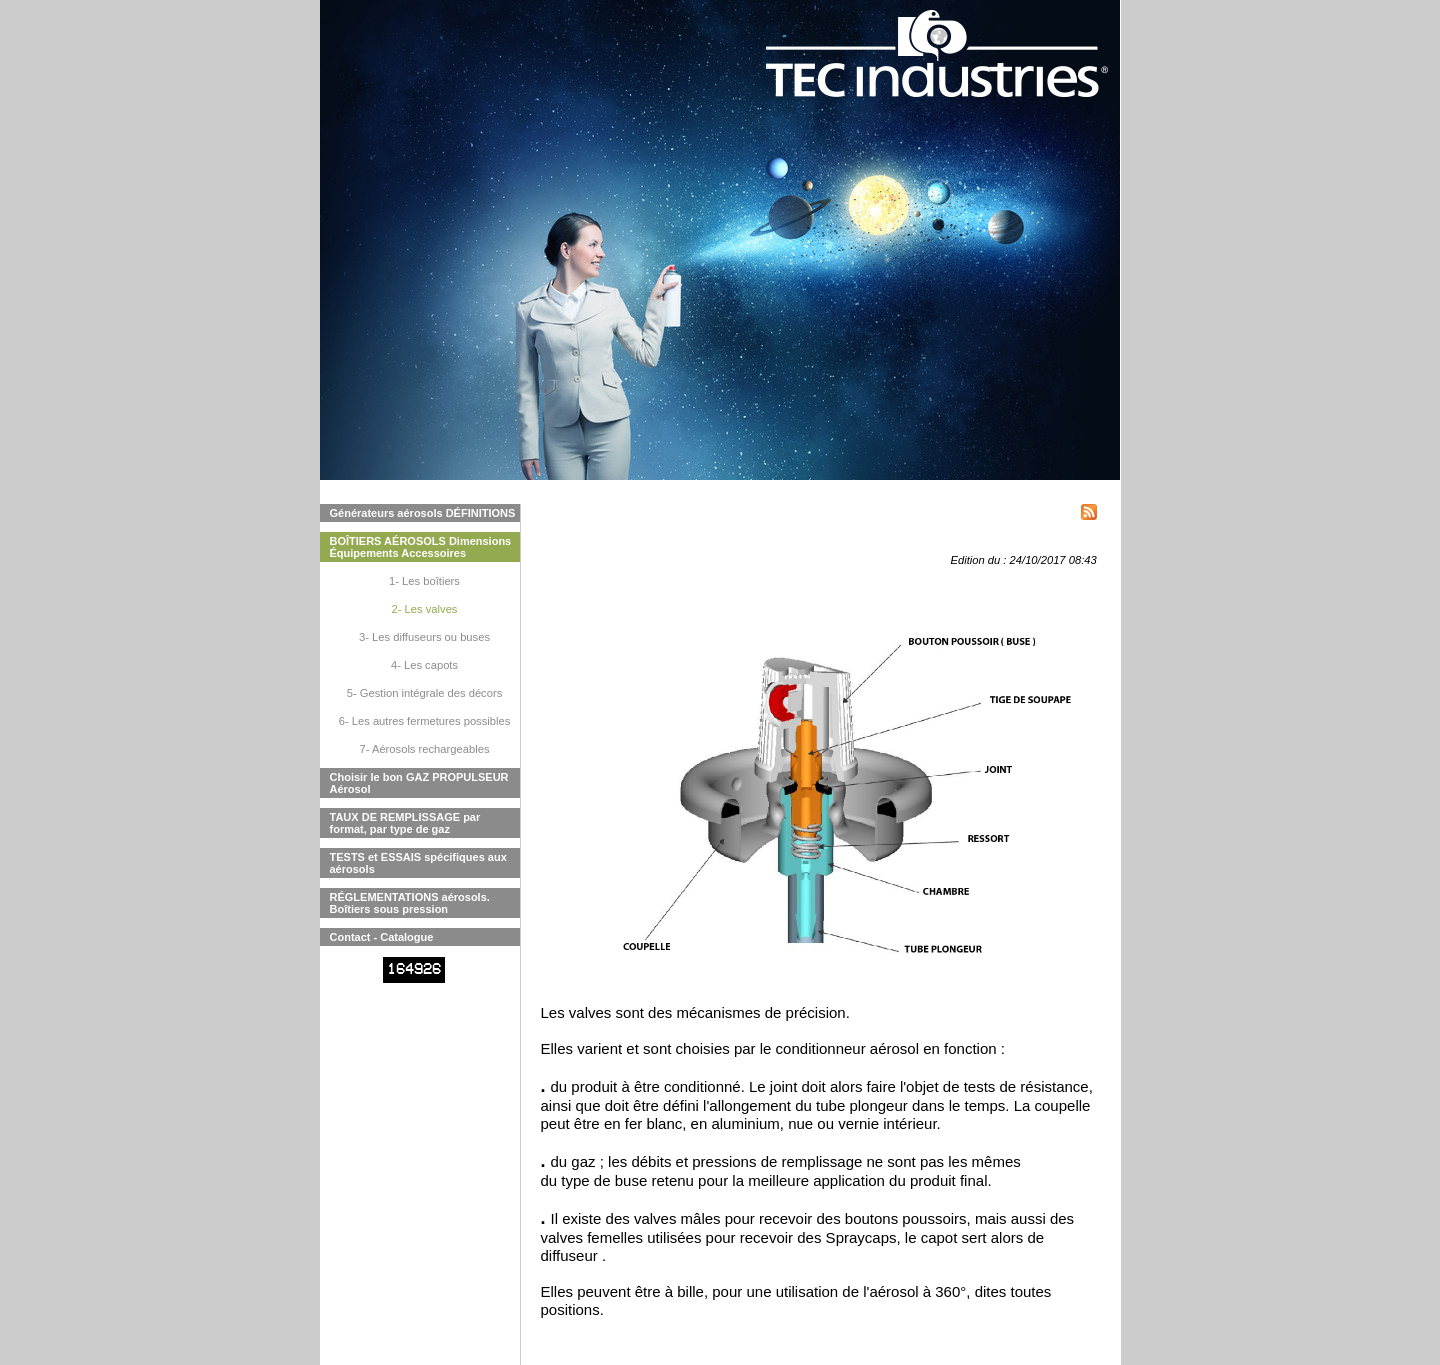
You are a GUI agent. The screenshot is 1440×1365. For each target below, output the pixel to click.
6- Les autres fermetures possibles (425, 721)
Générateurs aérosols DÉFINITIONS (423, 513)
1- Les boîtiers (424, 581)
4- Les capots (424, 665)
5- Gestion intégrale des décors (424, 693)
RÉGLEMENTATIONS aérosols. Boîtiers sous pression (410, 903)
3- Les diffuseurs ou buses (424, 637)
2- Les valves (425, 609)
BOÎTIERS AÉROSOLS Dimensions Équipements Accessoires (421, 547)
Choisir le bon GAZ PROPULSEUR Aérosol (419, 783)
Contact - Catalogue (382, 937)
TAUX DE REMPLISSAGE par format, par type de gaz (405, 823)
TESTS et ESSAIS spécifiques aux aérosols (418, 863)
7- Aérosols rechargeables (425, 749)
